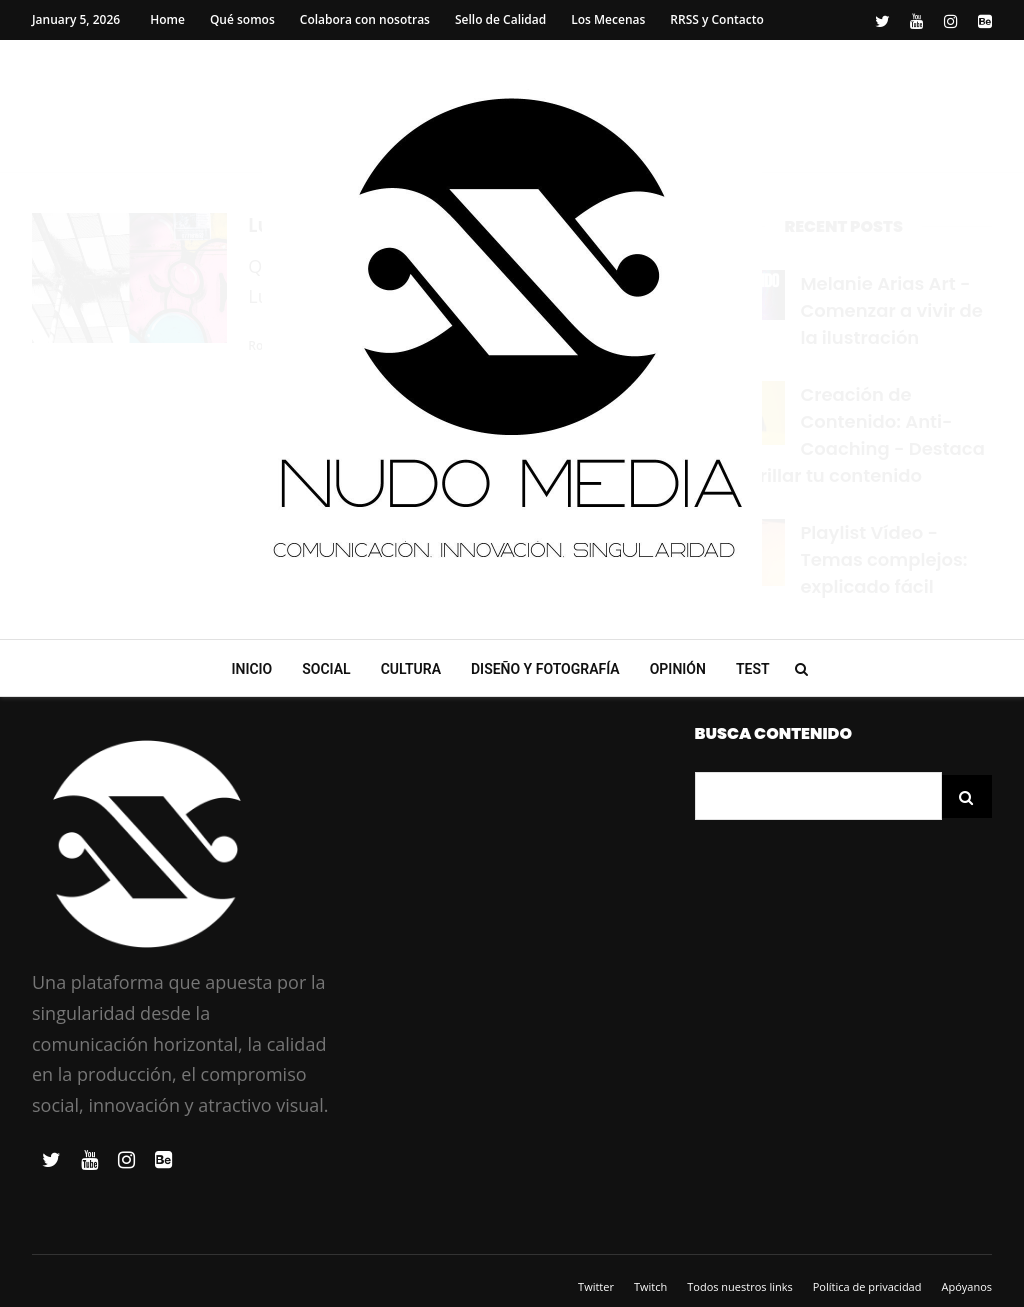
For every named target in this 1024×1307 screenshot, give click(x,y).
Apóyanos (966, 1286)
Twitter (596, 1286)
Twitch (650, 1286)
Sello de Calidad (500, 19)
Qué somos (242, 19)
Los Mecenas (608, 19)
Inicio (251, 669)
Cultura (411, 669)
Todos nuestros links (740, 1286)
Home (167, 19)
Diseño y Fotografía (545, 669)
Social (326, 669)
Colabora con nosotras (365, 19)
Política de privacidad (867, 1286)
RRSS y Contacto (716, 19)
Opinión (678, 669)
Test (753, 669)
